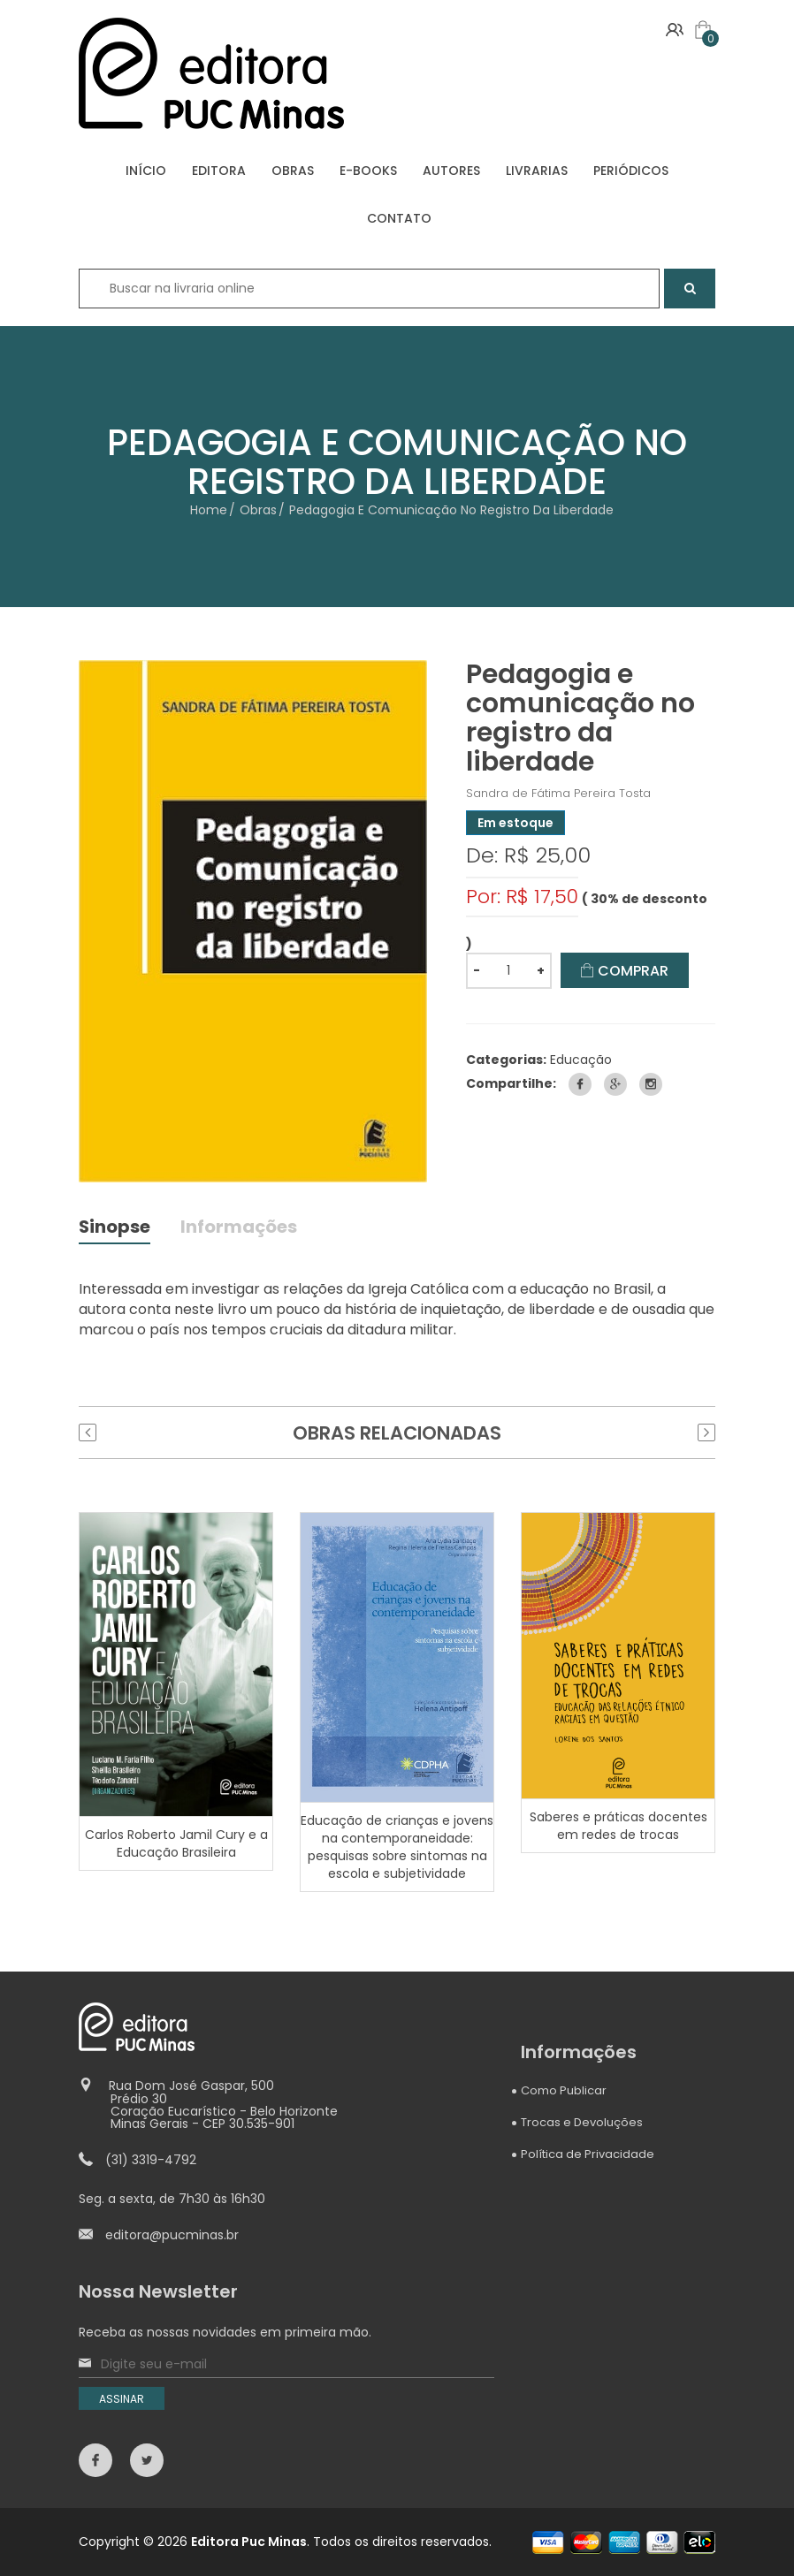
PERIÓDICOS (630, 170)
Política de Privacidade (587, 2155)
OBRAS (292, 170)
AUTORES (451, 170)
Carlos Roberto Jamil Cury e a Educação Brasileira (176, 1844)
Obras (258, 510)
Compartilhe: (511, 1083)
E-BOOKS (368, 170)
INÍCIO (146, 170)
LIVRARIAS (537, 170)
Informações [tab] (239, 1228)
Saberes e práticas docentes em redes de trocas (618, 1826)
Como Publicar (564, 2091)
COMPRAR (625, 971)
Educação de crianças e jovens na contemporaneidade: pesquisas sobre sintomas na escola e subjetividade (397, 1847)
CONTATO (399, 218)
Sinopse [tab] (115, 1228)
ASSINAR (121, 2399)
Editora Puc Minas (249, 2541)
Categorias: (506, 1059)
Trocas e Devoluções (582, 2123)
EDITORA (219, 170)
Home (208, 510)
